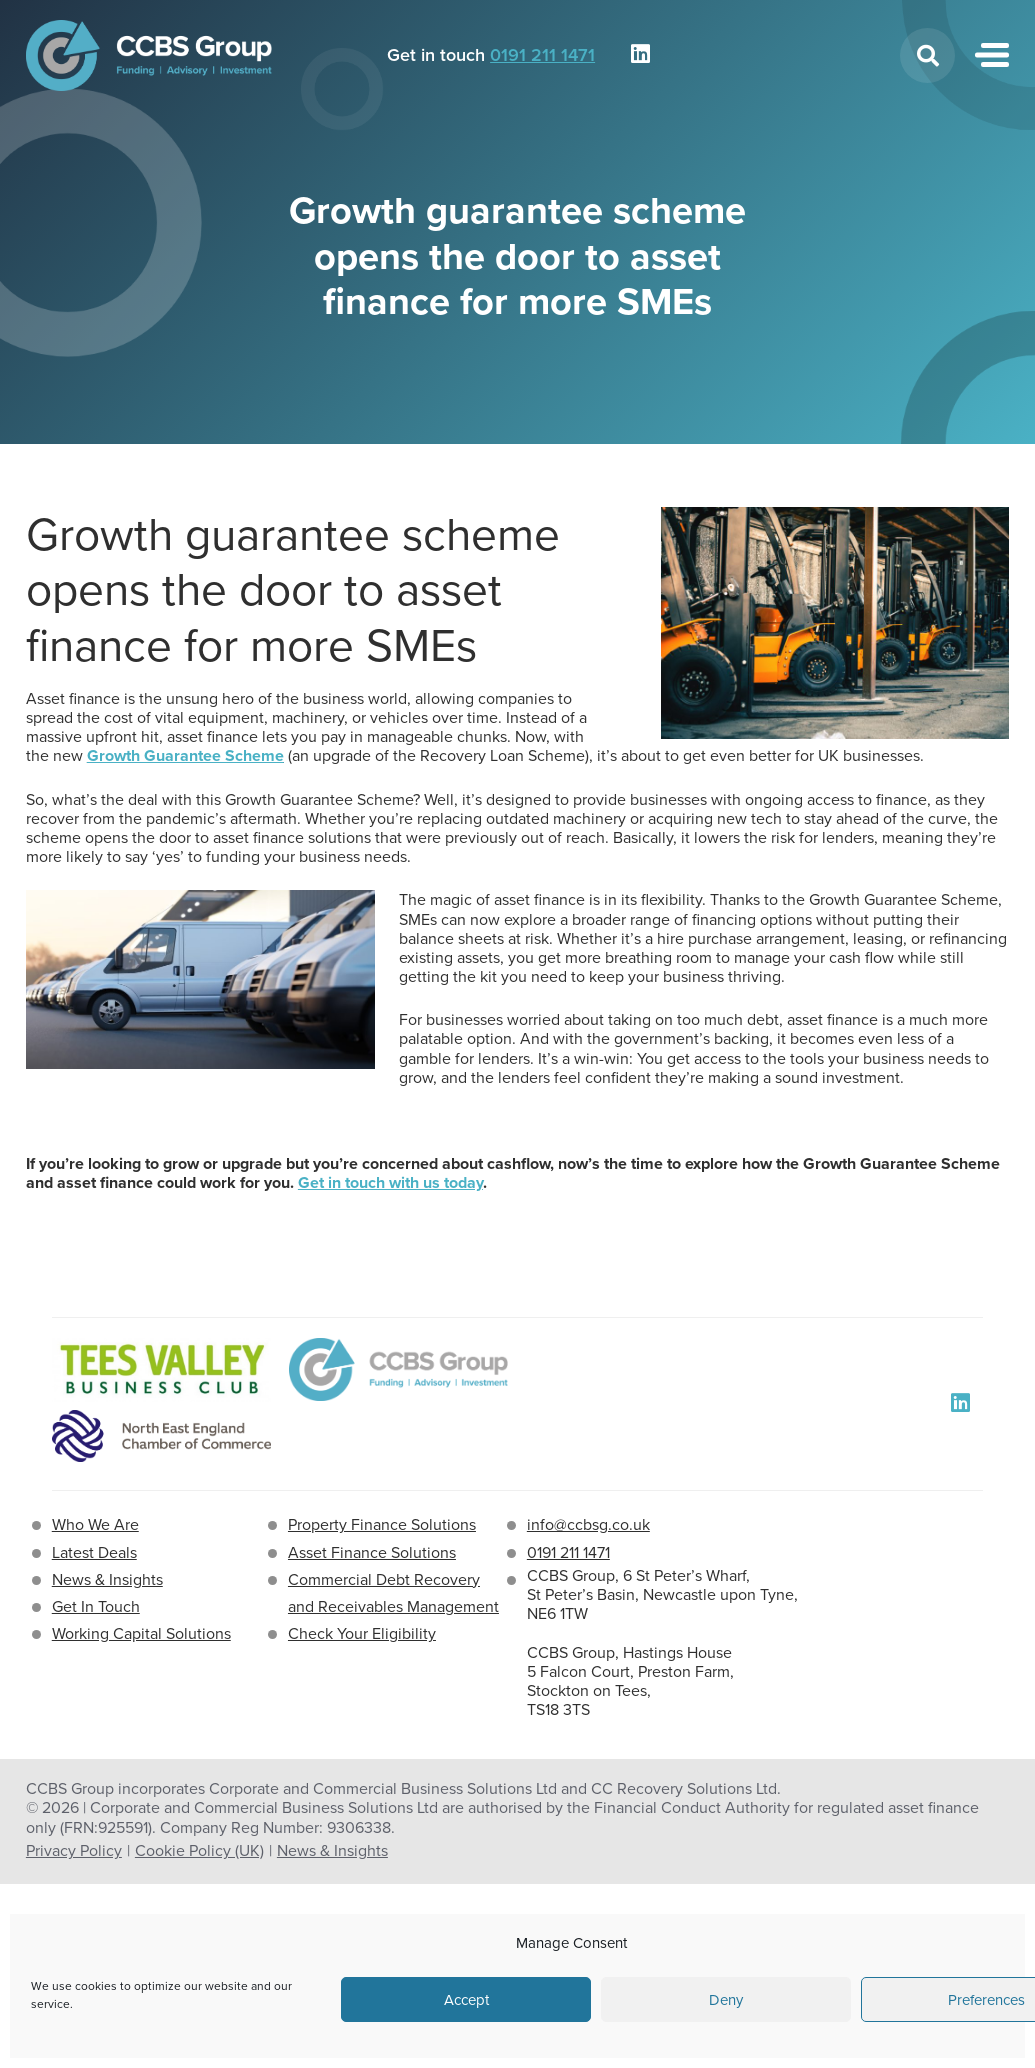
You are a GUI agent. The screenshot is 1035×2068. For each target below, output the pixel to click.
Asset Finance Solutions (372, 1552)
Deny (726, 2000)
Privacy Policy (74, 1850)
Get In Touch (96, 1606)
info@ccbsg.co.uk (588, 1524)
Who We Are (95, 1524)
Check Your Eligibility (362, 1633)
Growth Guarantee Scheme (185, 755)
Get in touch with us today (390, 1182)
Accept (466, 2000)
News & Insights (107, 1579)
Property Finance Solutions (382, 1524)
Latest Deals (94, 1552)
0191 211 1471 (542, 55)
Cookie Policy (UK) (199, 1850)
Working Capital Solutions (141, 1633)
